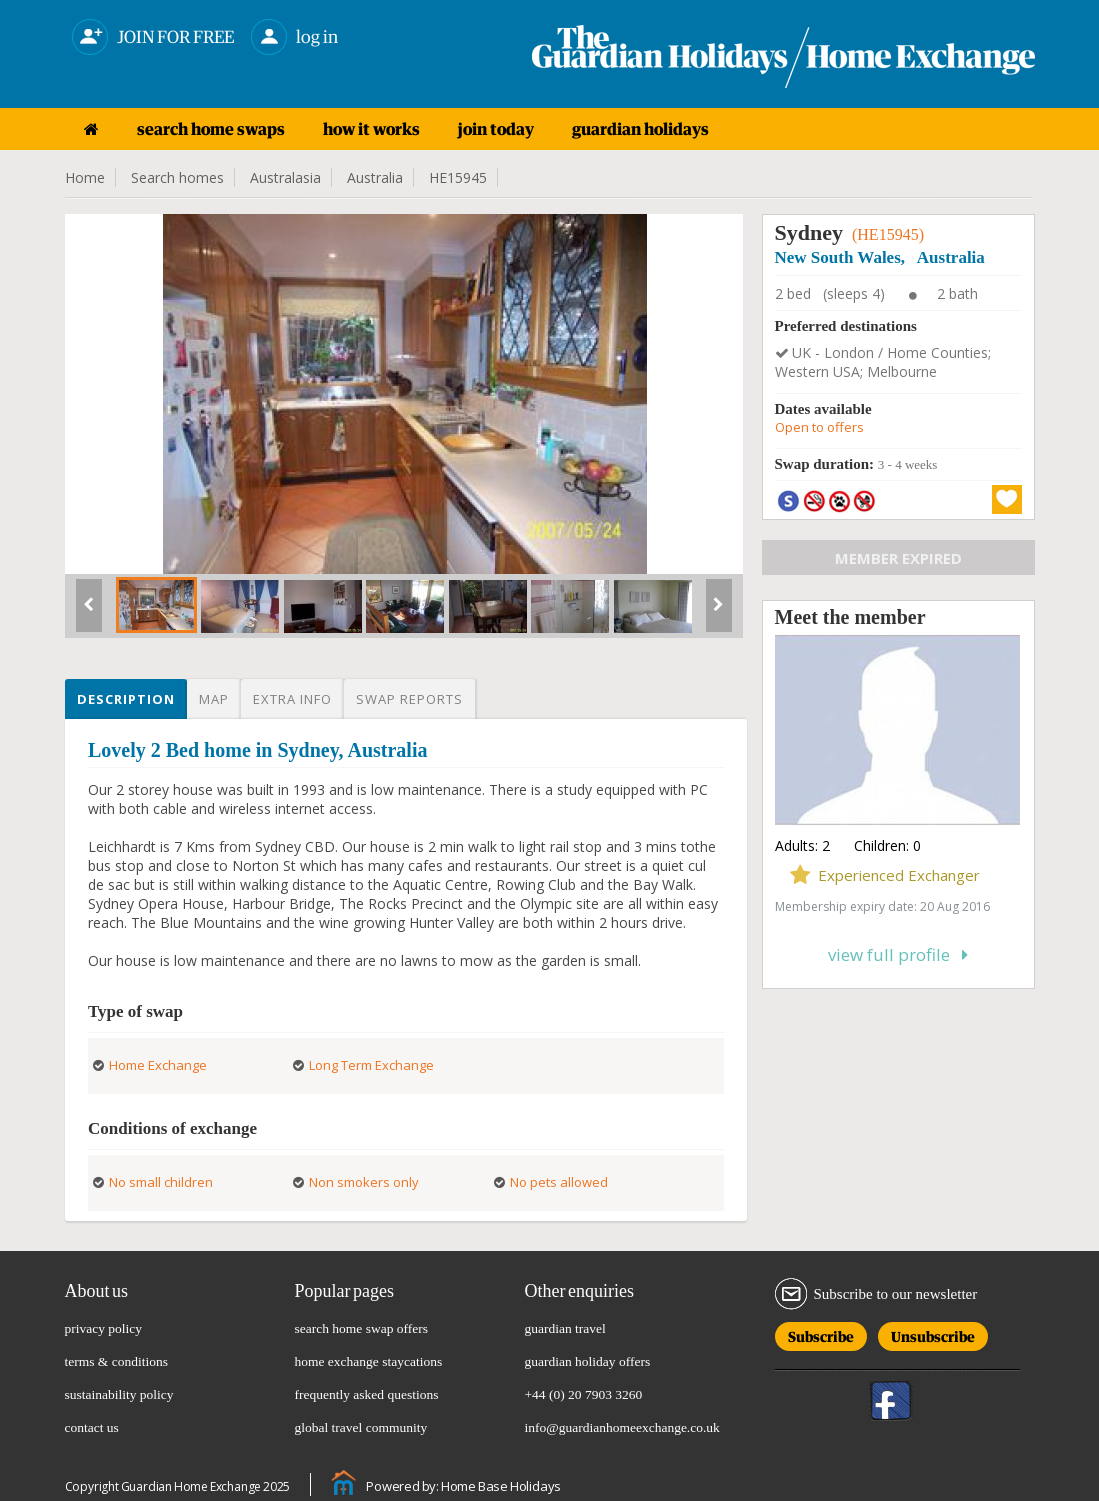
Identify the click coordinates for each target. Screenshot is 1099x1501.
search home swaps (211, 129)
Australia (375, 177)
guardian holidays (640, 129)
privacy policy (104, 1328)
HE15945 (458, 177)
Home (85, 177)
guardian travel (565, 1328)
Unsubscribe (933, 1333)
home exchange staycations (369, 1361)
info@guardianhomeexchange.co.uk (622, 1427)
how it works (371, 129)
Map (214, 699)
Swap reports (409, 699)
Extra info (292, 699)
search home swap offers (362, 1328)
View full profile (898, 954)
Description (126, 699)
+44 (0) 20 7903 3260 (584, 1394)
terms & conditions (117, 1361)
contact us (92, 1427)
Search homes (177, 177)
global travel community (361, 1427)
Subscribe (821, 1333)
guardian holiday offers (588, 1361)
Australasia (285, 177)
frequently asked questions (367, 1394)
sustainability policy (119, 1394)
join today (496, 129)
